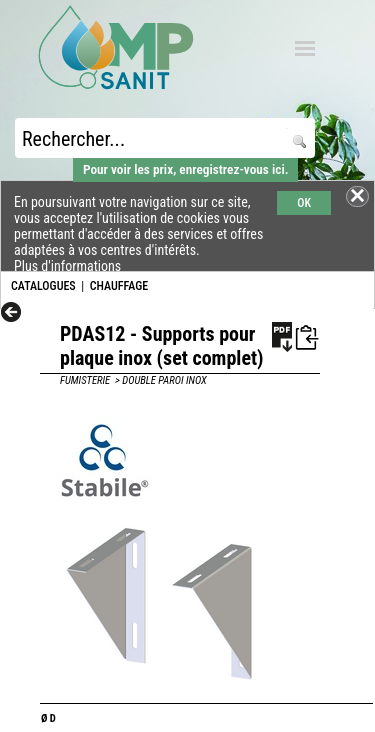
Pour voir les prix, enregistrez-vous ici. (185, 169)
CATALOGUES (43, 286)
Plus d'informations (67, 266)
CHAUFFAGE (119, 286)
